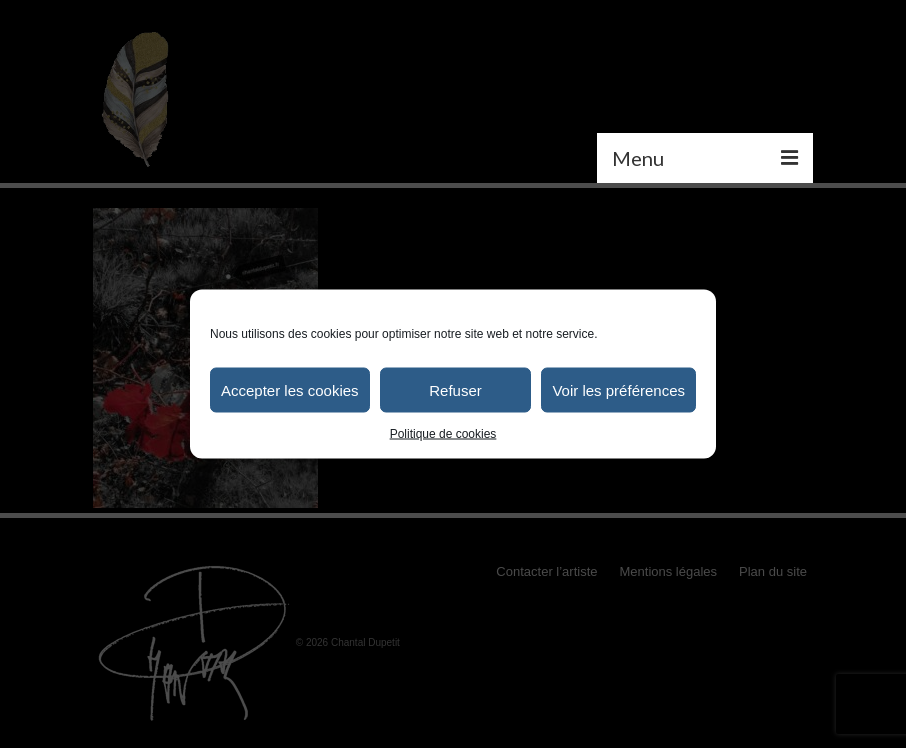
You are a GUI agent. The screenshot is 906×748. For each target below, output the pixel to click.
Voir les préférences (618, 389)
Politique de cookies (443, 434)
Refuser (455, 389)
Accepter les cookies (290, 389)
